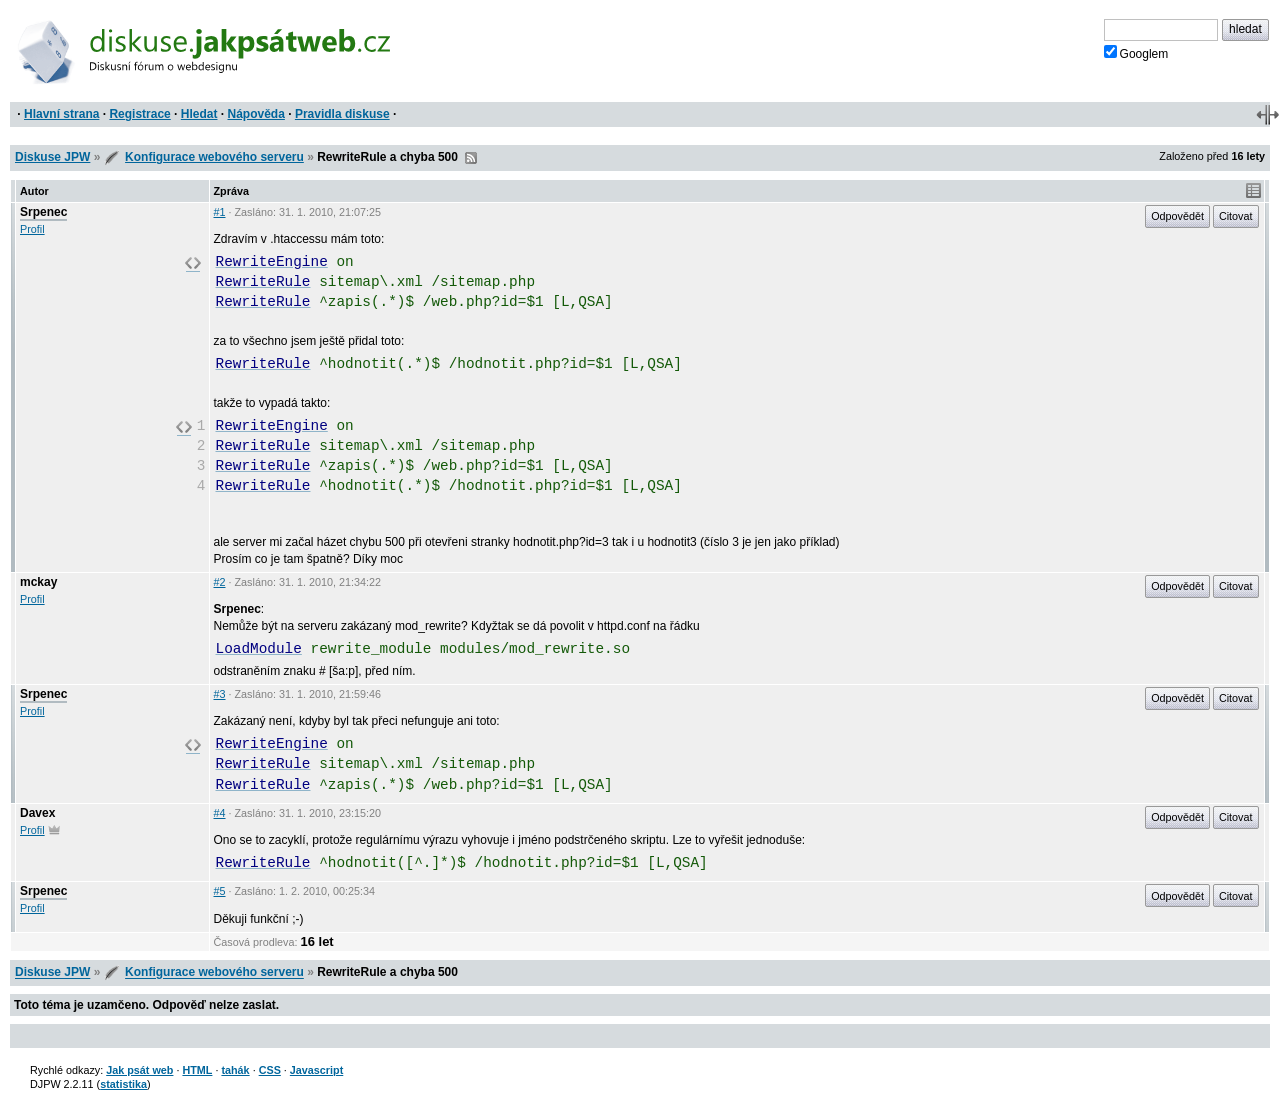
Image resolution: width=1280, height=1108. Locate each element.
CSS (270, 1070)
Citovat (1236, 216)
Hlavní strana (61, 114)
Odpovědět (1177, 216)
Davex (37, 813)
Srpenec (43, 212)
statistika (123, 1084)
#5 (220, 891)
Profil (32, 229)
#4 (220, 813)
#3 (220, 694)
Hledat (199, 114)
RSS (471, 158)
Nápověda (256, 114)
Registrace (139, 114)
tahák (235, 1070)
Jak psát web (139, 1070)
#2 (220, 582)
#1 (220, 212)
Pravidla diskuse (342, 114)
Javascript (316, 1070)
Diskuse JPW (52, 157)
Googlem (1136, 53)
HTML (197, 1070)
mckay (38, 582)
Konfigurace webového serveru (214, 157)
